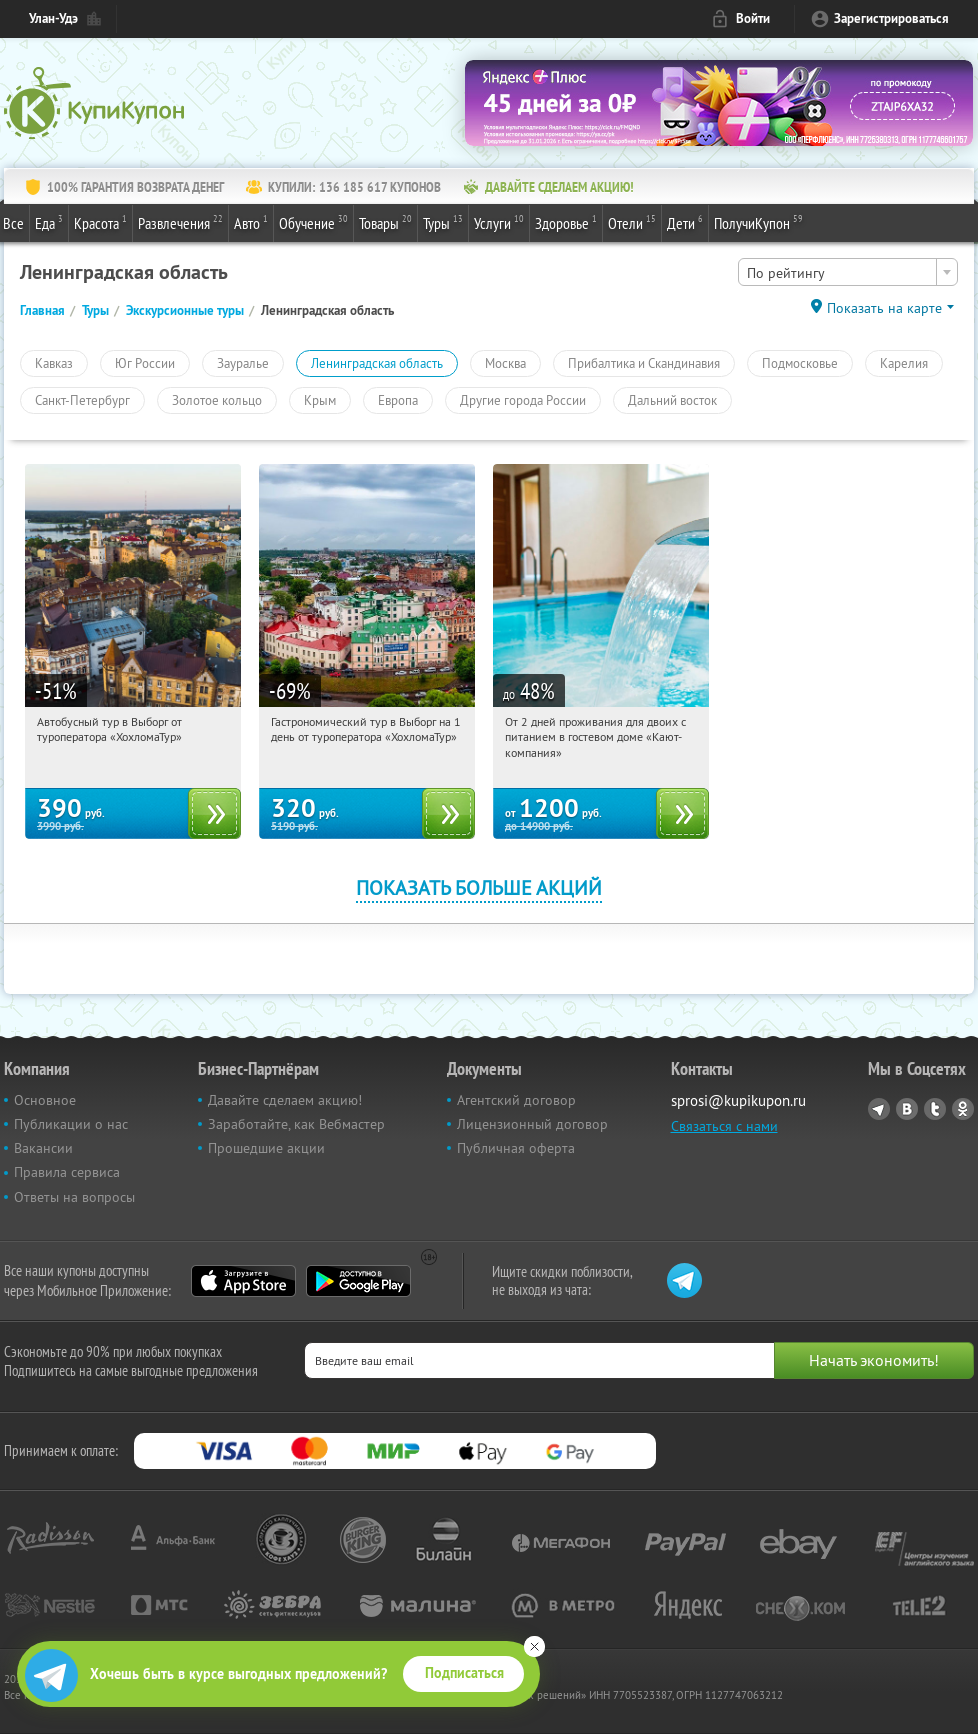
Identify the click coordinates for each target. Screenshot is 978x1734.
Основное (45, 1100)
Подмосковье (800, 363)
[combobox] (848, 272)
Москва (505, 363)
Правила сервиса (67, 1172)
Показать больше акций (479, 887)
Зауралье (243, 363)
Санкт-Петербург (82, 400)
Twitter (935, 1109)
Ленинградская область (377, 363)
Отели (632, 222)
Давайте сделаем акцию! (285, 1100)
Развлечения (180, 222)
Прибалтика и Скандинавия (644, 363)
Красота (100, 222)
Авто (251, 222)
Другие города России (523, 400)
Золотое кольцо (217, 400)
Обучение (313, 222)
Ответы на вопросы (74, 1197)
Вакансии (43, 1148)
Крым (320, 400)
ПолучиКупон (758, 222)
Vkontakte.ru (907, 1109)
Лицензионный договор (532, 1124)
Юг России (145, 363)
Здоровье (566, 222)
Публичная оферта (516, 1148)
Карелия (904, 363)
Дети (685, 222)
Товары (385, 222)
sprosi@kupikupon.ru (738, 1100)
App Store (243, 1281)
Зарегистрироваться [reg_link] (891, 18)
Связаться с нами (724, 1126)
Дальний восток (672, 400)
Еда (49, 222)
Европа (398, 400)
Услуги (499, 222)
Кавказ (54, 363)
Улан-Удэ (53, 18)
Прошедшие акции (266, 1148)
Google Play (358, 1281)
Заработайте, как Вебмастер (296, 1124)
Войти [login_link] (753, 18)
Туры (443, 222)
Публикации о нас (71, 1124)
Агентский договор (516, 1100)
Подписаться (464, 1673)
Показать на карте (884, 308)
